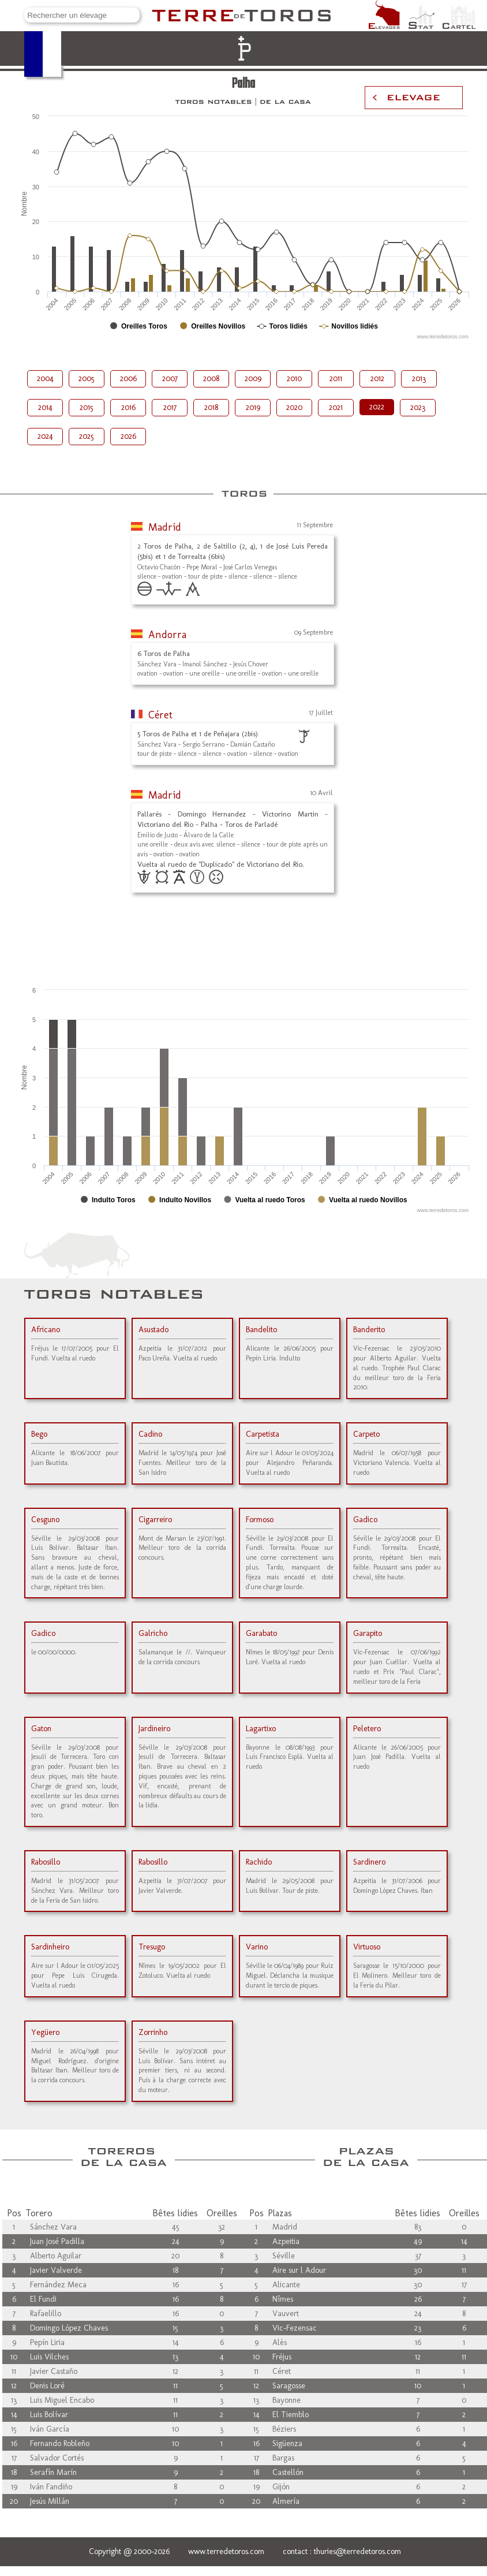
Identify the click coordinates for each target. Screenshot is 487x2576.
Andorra (167, 634)
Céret (160, 715)
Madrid (164, 527)
